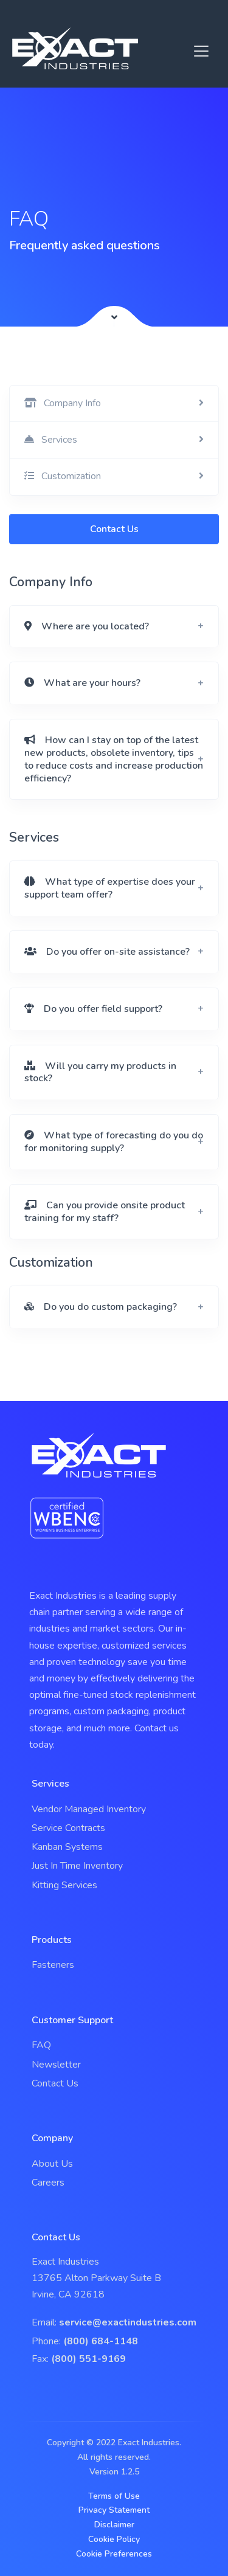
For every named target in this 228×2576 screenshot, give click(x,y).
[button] (114, 627)
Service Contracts (68, 1828)
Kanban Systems (67, 1847)
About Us (52, 2163)
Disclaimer (114, 2524)
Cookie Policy (114, 2539)
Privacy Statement (114, 2510)
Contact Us (114, 529)
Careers (48, 2182)
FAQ (41, 2045)
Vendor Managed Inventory (89, 1809)
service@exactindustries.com (127, 2322)
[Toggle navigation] (201, 51)
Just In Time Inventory (77, 1865)
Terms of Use (114, 2496)
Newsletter (56, 2064)
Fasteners (53, 1965)
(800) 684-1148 (100, 2341)
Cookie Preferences (114, 2554)
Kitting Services (64, 1885)
